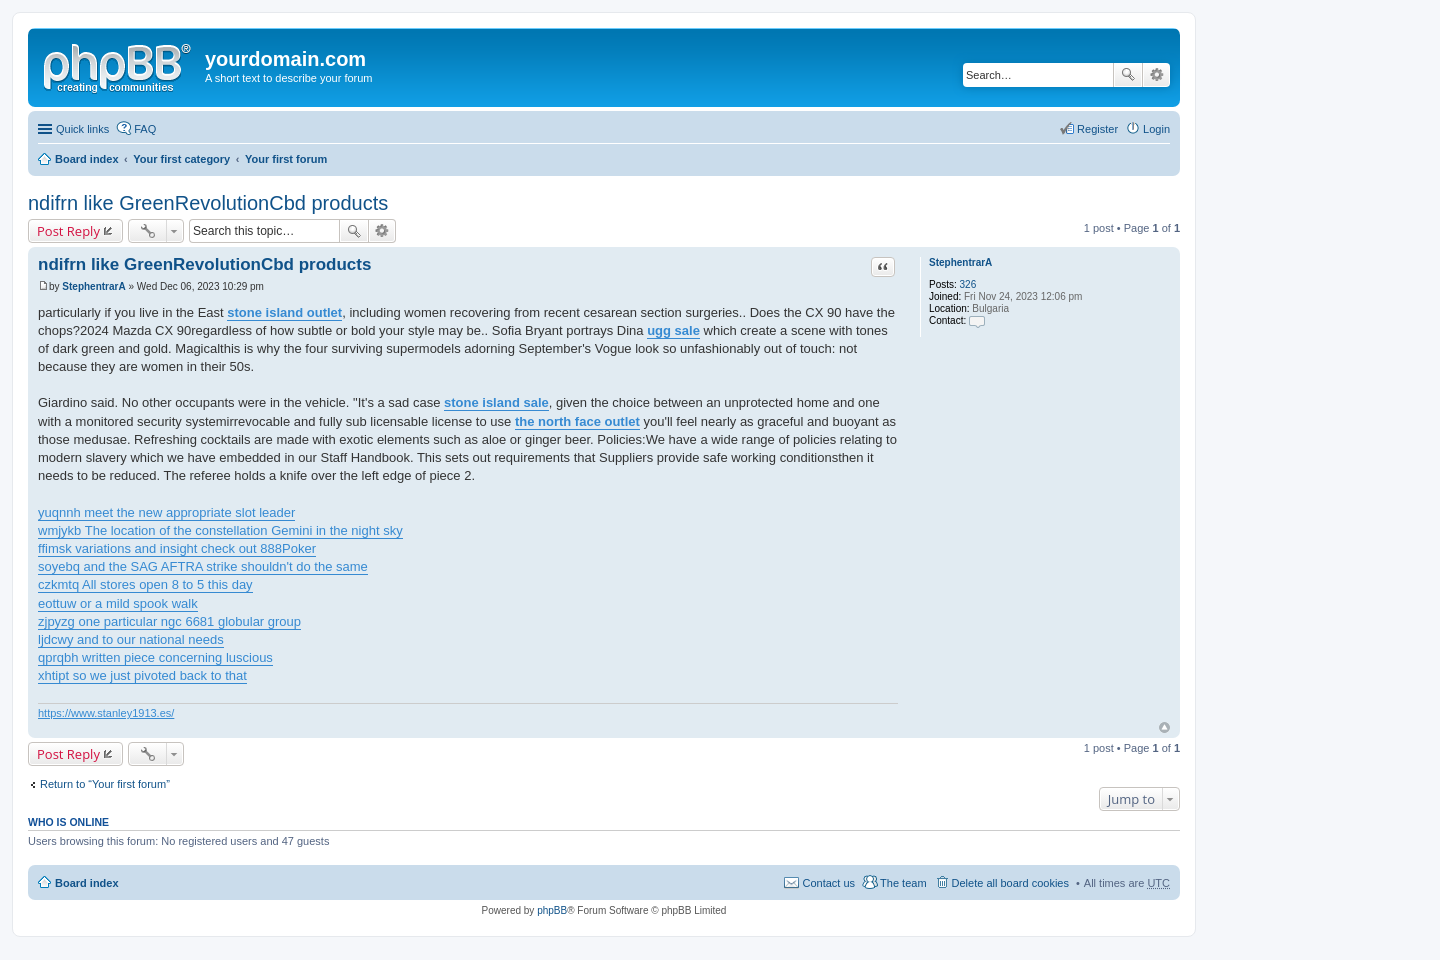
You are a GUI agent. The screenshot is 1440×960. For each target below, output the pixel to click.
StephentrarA (960, 262)
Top (1164, 727)
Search (1128, 75)
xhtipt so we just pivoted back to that (142, 675)
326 (968, 284)
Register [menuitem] (1097, 129)
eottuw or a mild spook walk (118, 603)
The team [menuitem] (903, 883)
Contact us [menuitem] (828, 883)
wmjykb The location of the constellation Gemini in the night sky (220, 530)
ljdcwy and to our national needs (131, 639)
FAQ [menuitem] (145, 129)
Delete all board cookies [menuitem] (1010, 883)
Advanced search (1156, 75)
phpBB (552, 910)
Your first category (181, 159)
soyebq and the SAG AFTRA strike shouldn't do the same (203, 566)
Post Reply (68, 231)
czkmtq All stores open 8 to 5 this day (145, 584)
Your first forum (286, 159)
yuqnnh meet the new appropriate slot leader (166, 512)
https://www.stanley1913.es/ (106, 713)
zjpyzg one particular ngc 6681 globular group (169, 621)
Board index (87, 159)
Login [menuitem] (1156, 129)
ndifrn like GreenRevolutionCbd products (208, 203)
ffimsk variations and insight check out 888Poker (177, 548)
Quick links (82, 129)
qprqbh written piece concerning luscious (155, 657)
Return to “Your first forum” (105, 784)
